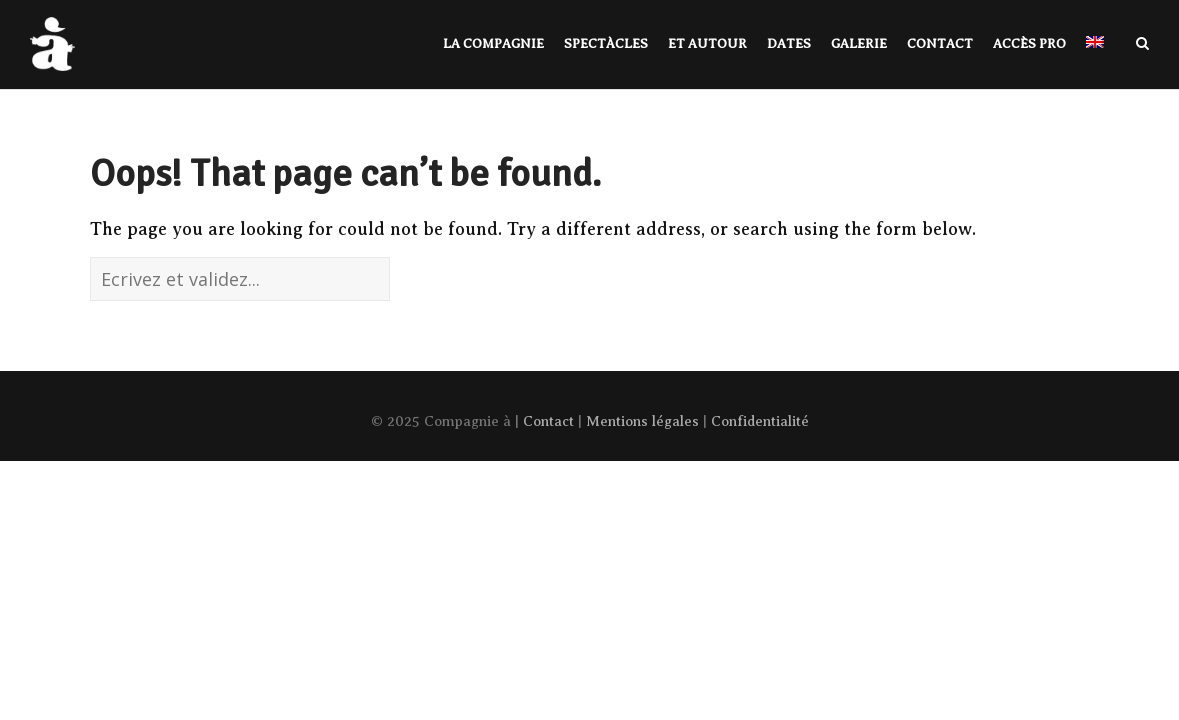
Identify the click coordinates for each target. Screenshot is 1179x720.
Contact (548, 421)
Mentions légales (642, 421)
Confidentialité (760, 421)
